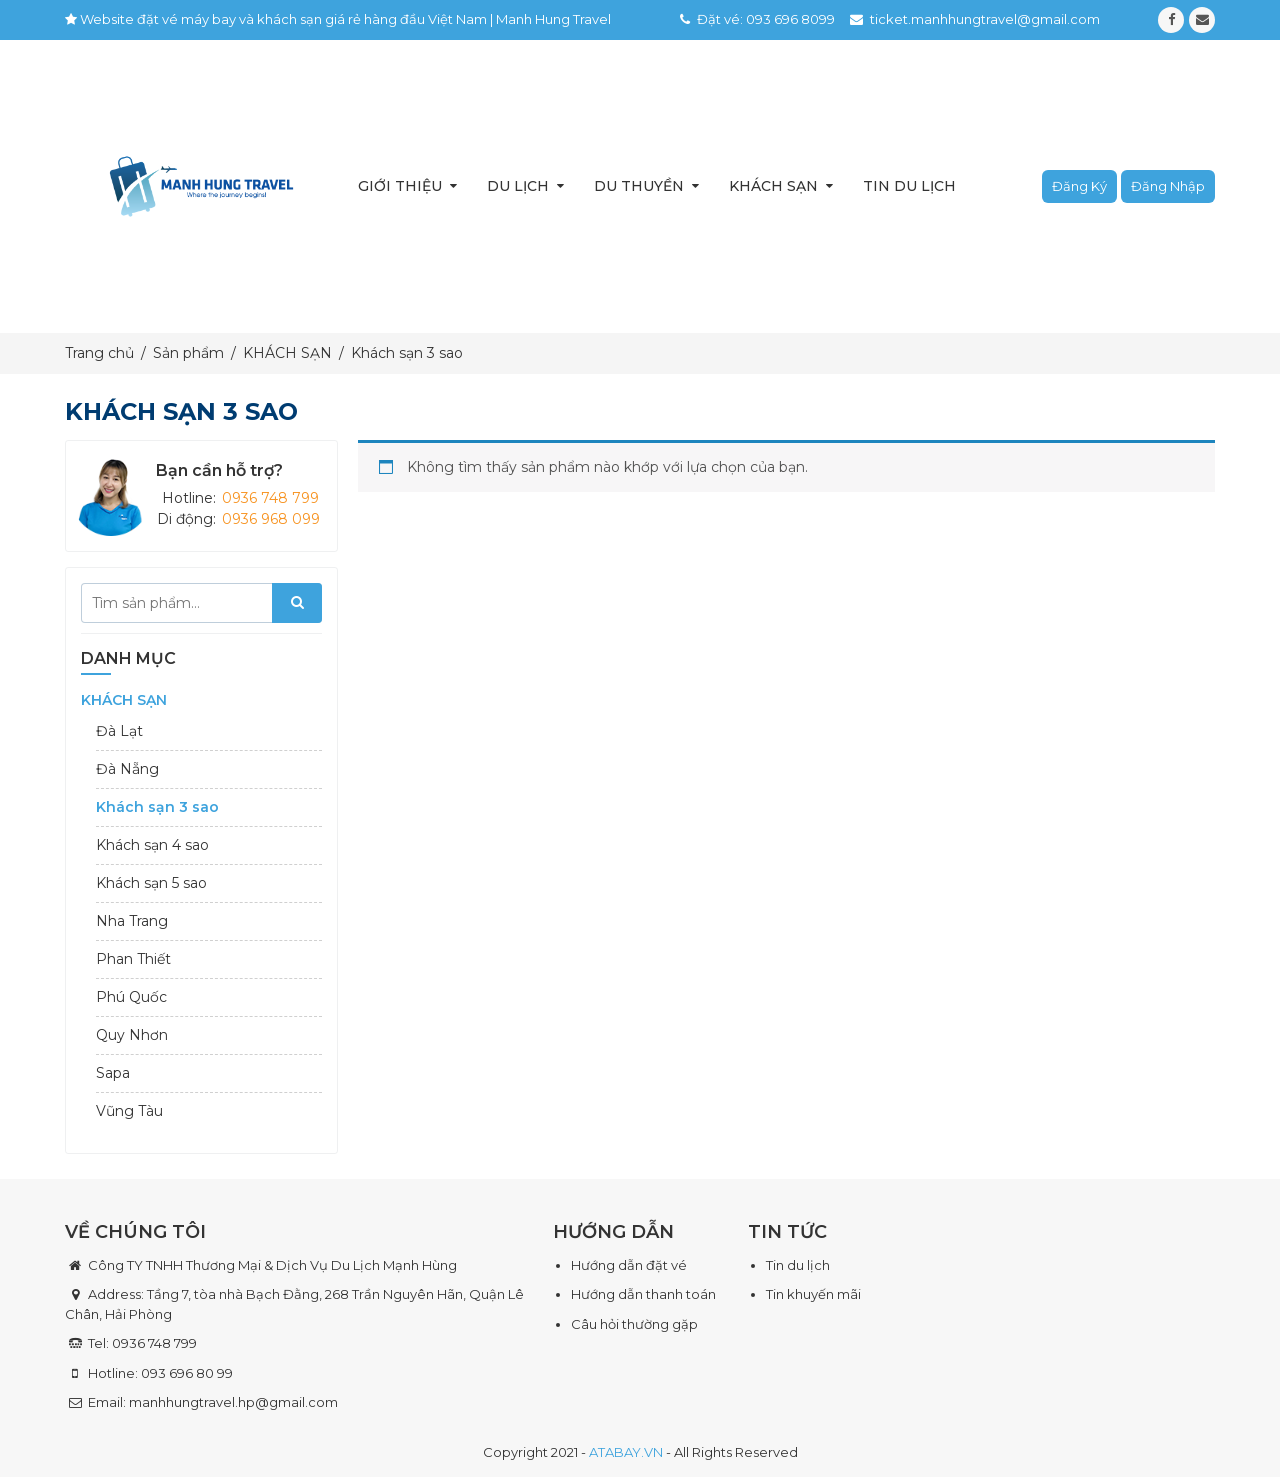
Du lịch (518, 186)
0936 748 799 (270, 498)
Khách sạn (773, 186)
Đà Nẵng (127, 769)
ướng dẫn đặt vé (634, 1265)
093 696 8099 (790, 19)
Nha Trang (132, 921)
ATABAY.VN (626, 1452)
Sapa (113, 1073)
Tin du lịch (909, 186)
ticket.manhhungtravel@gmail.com (985, 19)
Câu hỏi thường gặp (634, 1324)
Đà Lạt (119, 731)
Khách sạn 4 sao (152, 845)
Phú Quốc (131, 997)
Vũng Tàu (129, 1111)
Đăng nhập (1168, 186)
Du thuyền (639, 186)
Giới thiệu (400, 186)
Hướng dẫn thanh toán (643, 1294)
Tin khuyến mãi (813, 1294)
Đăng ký (1079, 186)
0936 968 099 (271, 519)
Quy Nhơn (132, 1035)
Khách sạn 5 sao (151, 883)
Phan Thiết (133, 959)
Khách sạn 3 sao (157, 807)
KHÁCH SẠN (124, 700)
